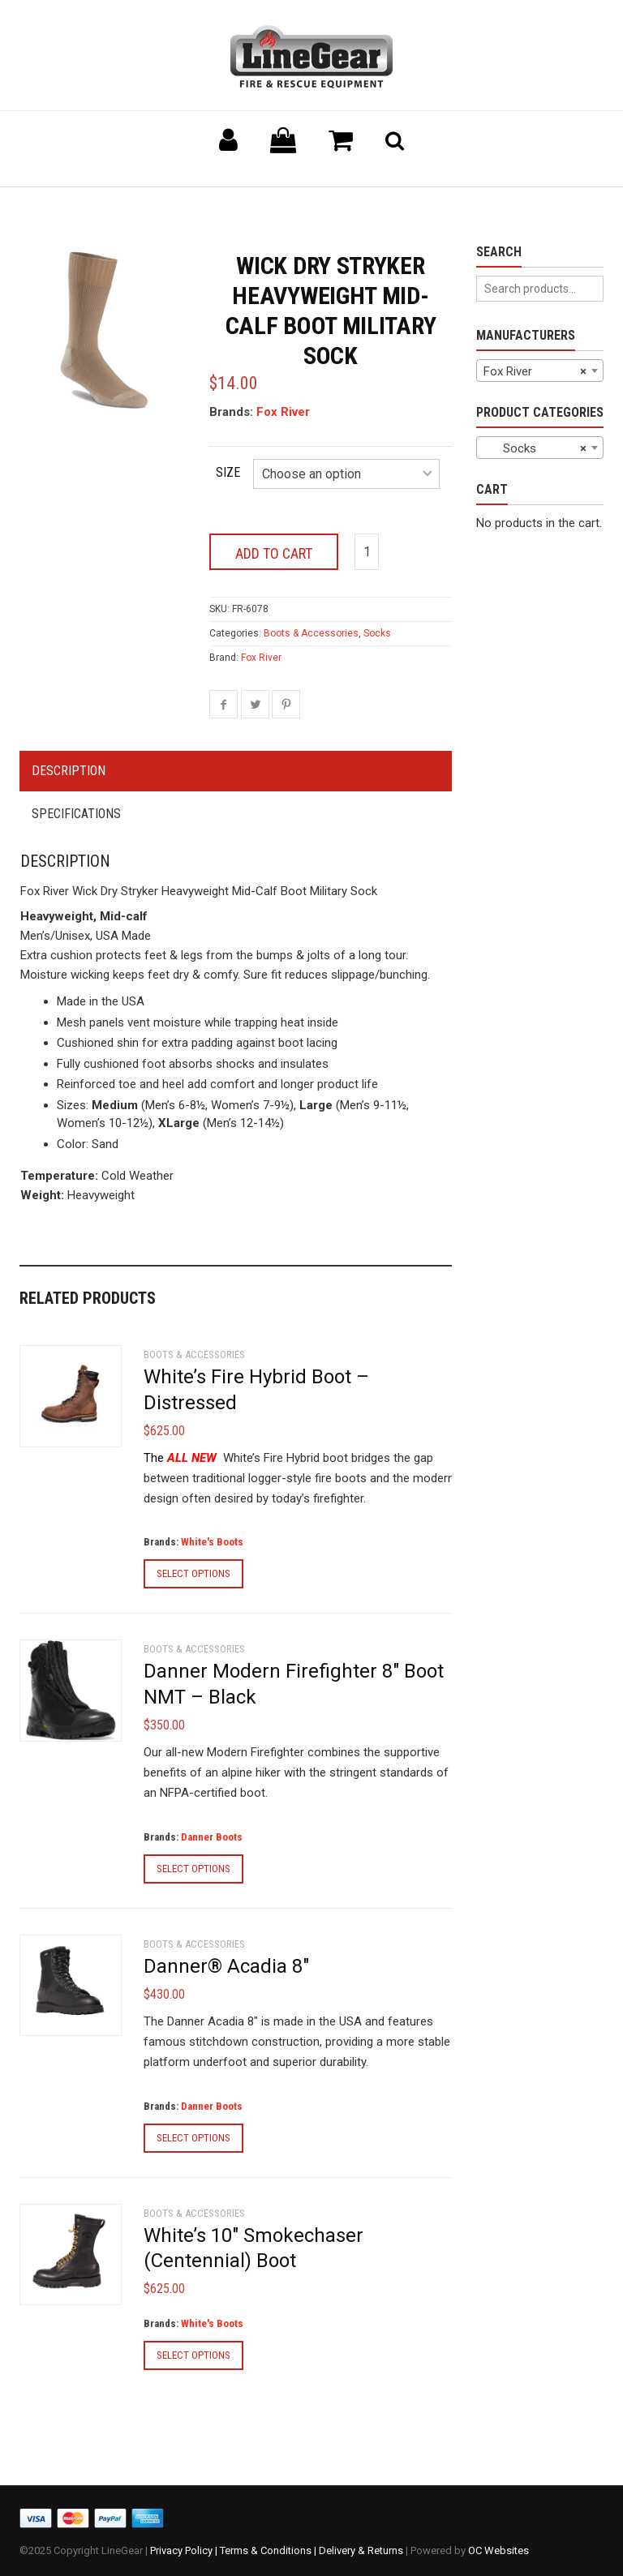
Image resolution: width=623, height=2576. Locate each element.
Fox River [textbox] (535, 371)
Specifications (76, 813)
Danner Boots (212, 1837)
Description (68, 770)
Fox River (283, 412)
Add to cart (273, 553)
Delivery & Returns (361, 2550)
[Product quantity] (366, 552)
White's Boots (212, 1542)
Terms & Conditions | (269, 2550)
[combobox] (540, 370)
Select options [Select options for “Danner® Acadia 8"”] (193, 2138)
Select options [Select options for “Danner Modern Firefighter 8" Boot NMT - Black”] (193, 1868)
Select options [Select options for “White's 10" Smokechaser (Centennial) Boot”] (193, 2355)
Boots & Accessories (311, 633)
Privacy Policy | (185, 2550)
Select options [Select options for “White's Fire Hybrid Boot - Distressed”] (193, 1573)
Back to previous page (97, 207)
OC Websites (498, 2550)
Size (228, 472)
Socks (377, 633)
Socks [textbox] (535, 448)
